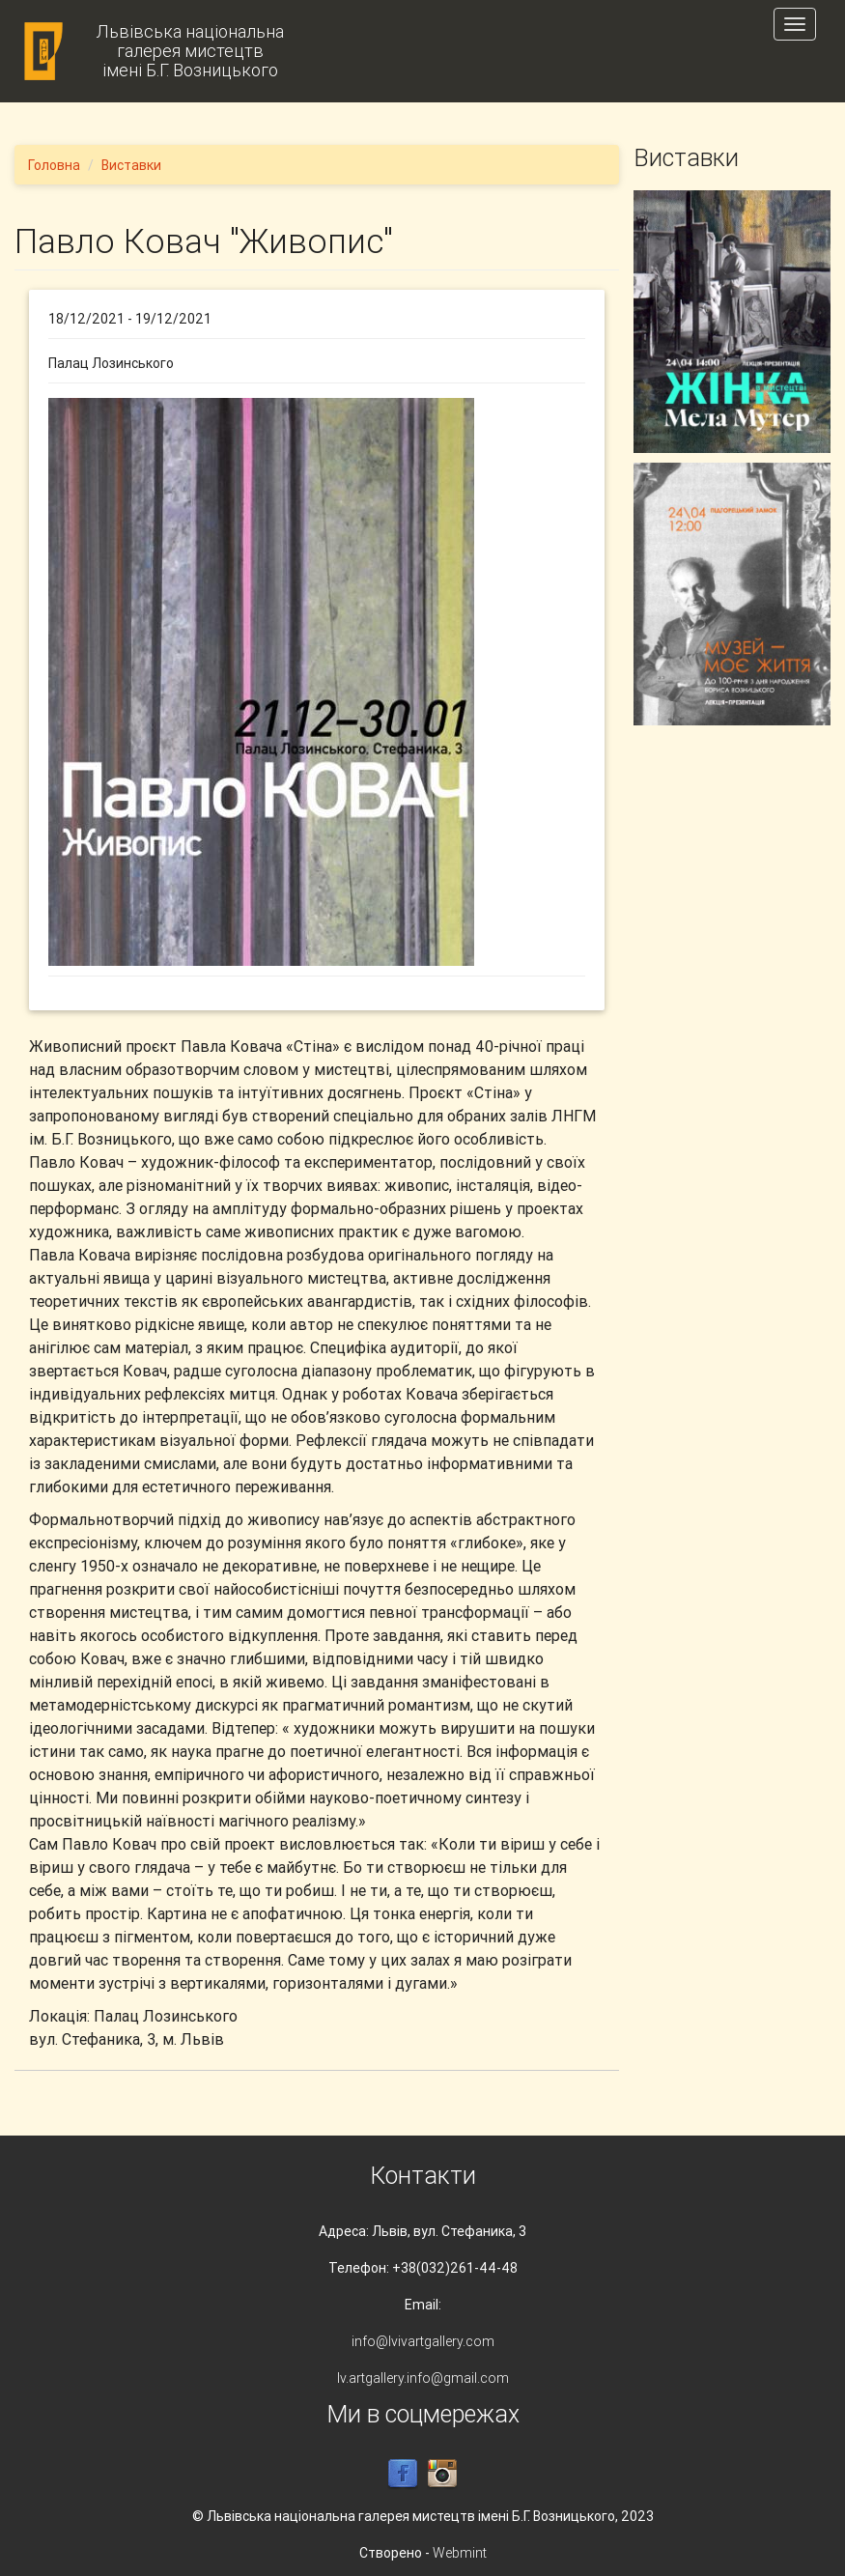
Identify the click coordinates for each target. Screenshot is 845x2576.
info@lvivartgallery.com (423, 2341)
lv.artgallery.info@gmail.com (423, 2378)
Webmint (460, 2553)
